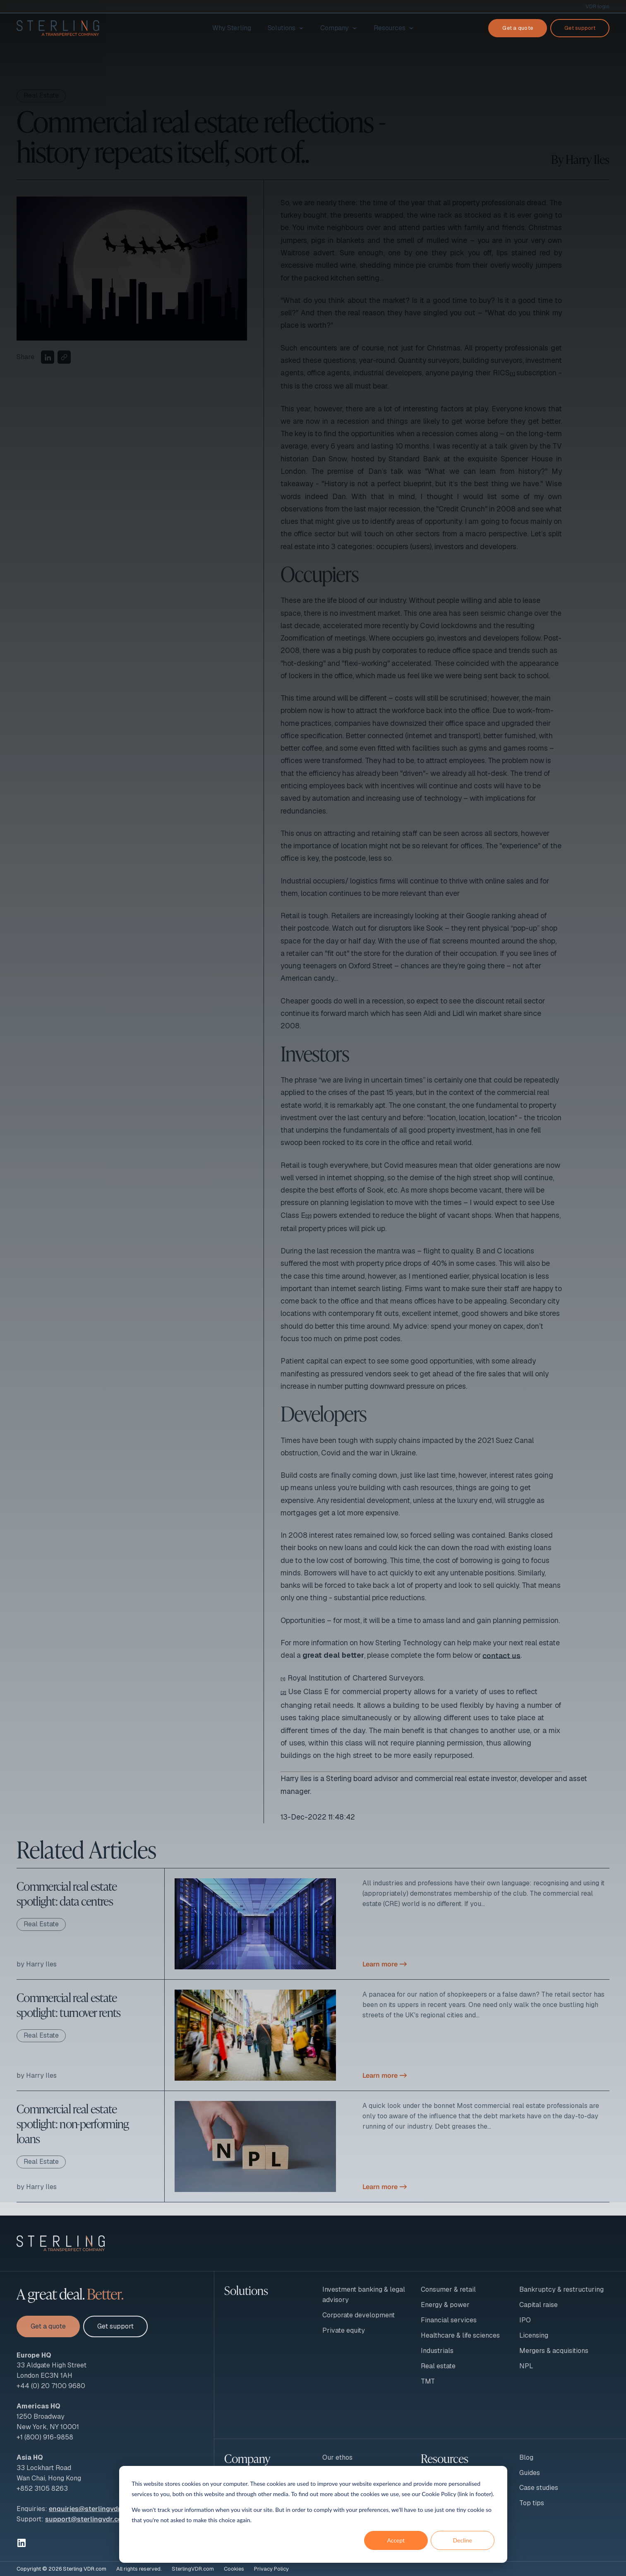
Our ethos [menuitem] (337, 2457)
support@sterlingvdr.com (86, 2519)
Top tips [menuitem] (531, 2503)
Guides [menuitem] (529, 2472)
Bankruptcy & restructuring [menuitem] (561, 2289)
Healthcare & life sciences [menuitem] (460, 2335)
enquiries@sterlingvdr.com (92, 2508)
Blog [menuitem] (526, 2457)
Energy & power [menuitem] (445, 2304)
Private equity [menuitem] (343, 2330)
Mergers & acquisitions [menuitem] (553, 2350)
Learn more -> (384, 1964)
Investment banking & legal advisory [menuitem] (363, 2294)
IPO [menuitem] (525, 2320)
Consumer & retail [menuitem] (448, 2289)
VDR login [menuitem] (597, 6)
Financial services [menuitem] (449, 2320)
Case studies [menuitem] (538, 2487)
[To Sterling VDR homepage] (58, 28)
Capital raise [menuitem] (538, 2304)
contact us (501, 1655)
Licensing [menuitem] (533, 2335)
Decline (462, 2540)
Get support (579, 27)
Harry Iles (587, 159)
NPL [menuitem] (526, 2366)
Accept (396, 2540)
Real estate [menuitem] (438, 2366)
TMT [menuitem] (428, 2381)
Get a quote (517, 27)
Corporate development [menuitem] (358, 2315)
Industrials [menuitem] (437, 2350)
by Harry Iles (37, 1964)
